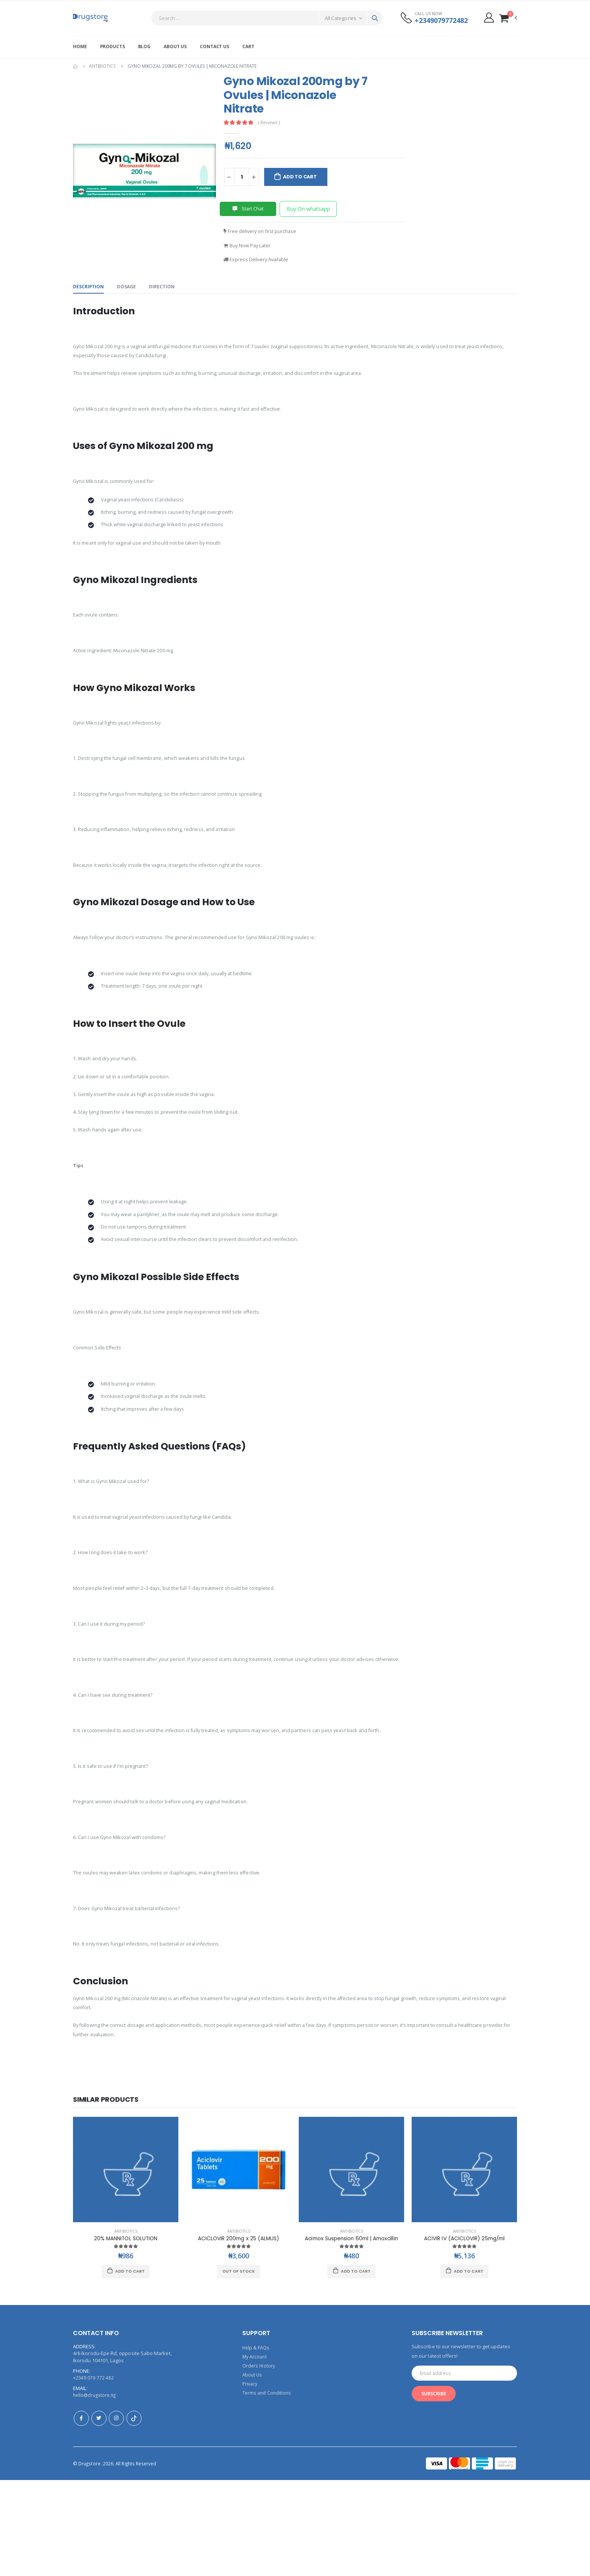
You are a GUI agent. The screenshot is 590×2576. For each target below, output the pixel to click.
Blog (144, 46)
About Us (175, 46)
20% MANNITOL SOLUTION (125, 2334)
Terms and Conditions (267, 2488)
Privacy (250, 2479)
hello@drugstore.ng (96, 2491)
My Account (255, 2452)
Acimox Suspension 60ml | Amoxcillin (353, 2334)
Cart (248, 46)
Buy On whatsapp (308, 208)
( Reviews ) (271, 122)
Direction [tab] (166, 289)
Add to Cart (303, 177)
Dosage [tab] (129, 289)
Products (112, 46)
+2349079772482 (438, 20)
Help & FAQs (256, 2443)
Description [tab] (89, 289)
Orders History (259, 2461)
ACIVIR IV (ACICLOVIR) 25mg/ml (464, 2334)
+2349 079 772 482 (93, 2473)
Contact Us (214, 46)
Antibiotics (102, 66)
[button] (508, 18)
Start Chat (248, 208)
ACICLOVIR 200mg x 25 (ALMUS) (238, 2334)
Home (80, 46)
